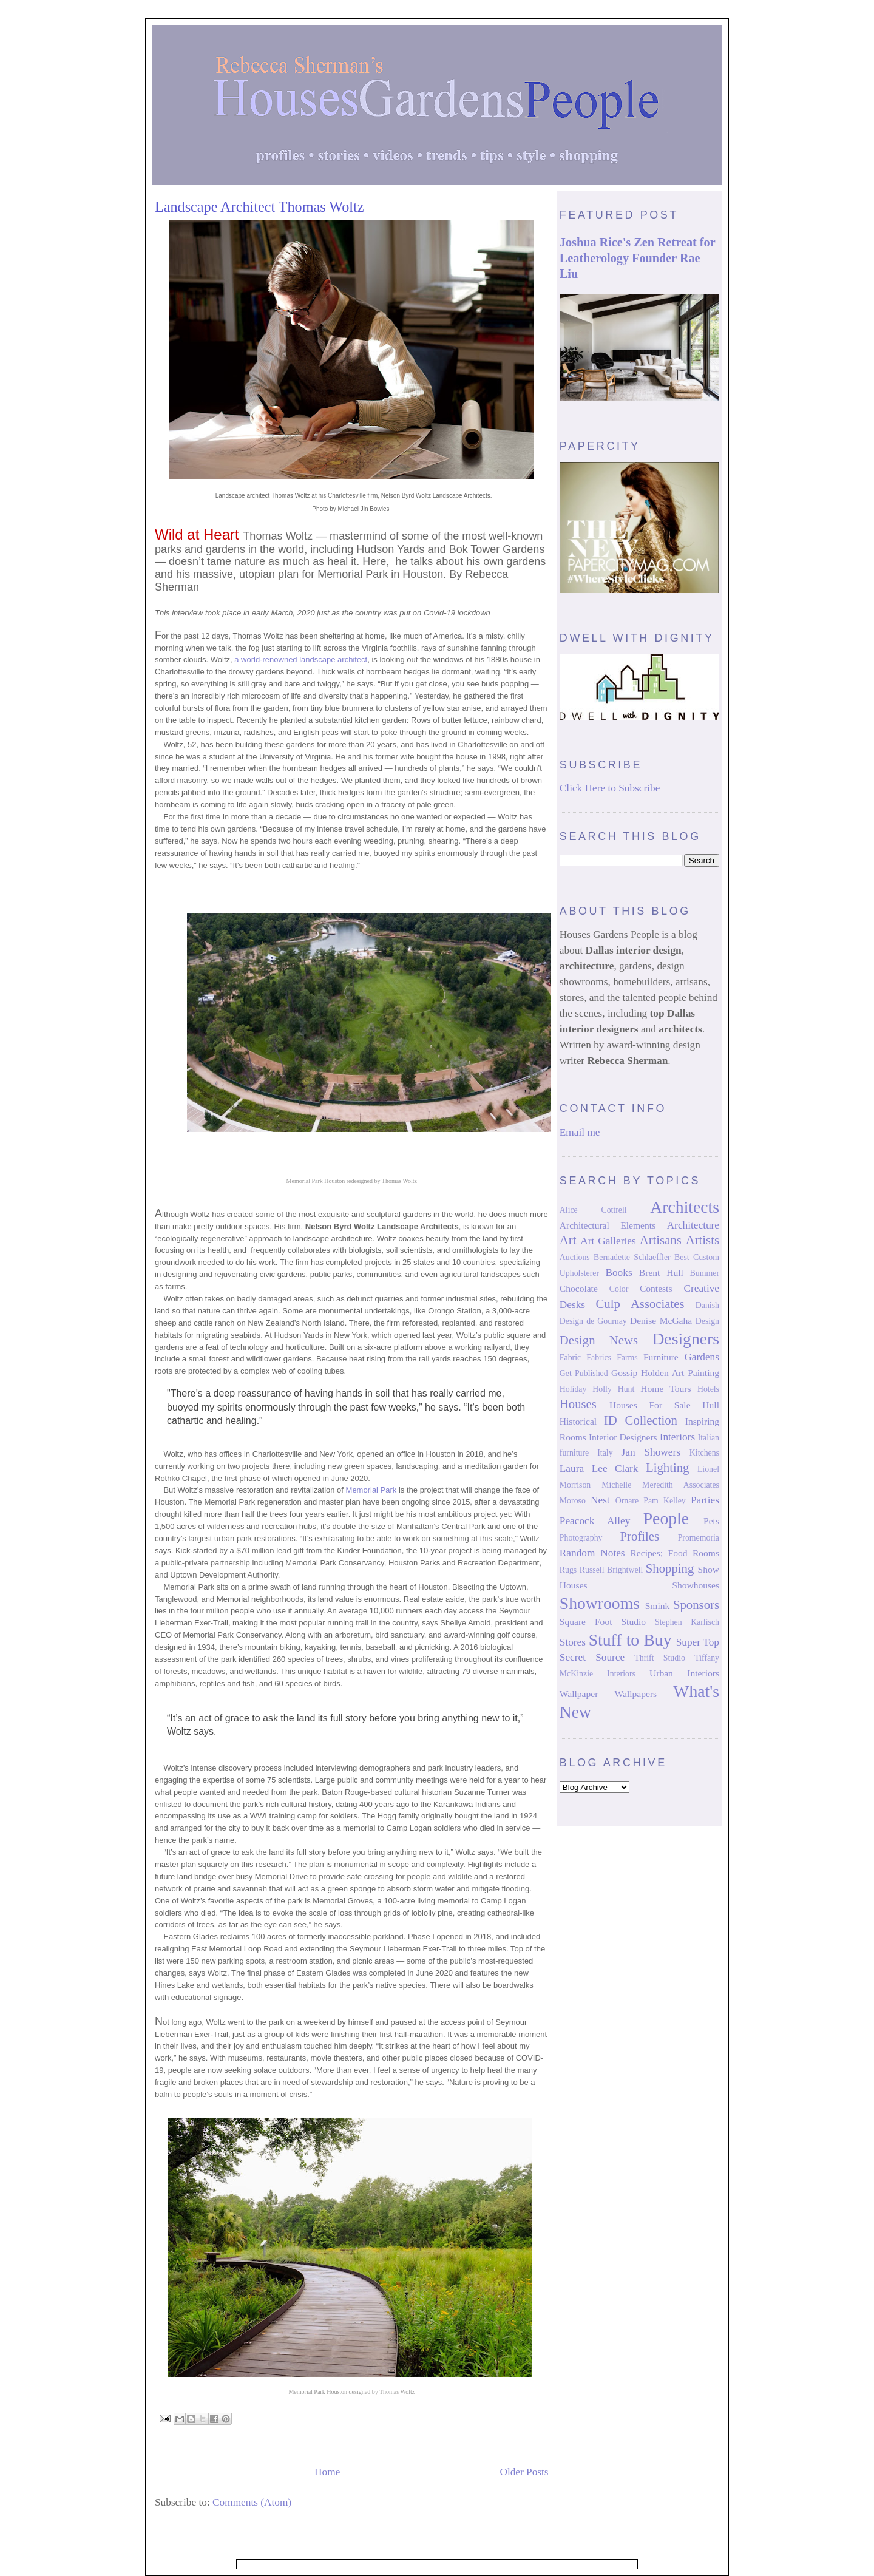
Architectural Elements (608, 1225)
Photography (581, 1537)
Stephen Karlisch (687, 1622)
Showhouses (695, 1585)
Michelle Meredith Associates (660, 1485)
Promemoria (698, 1537)
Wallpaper (579, 1694)
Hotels (708, 1389)
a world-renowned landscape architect (300, 659)
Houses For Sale (650, 1405)
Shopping (670, 1568)
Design (707, 1321)
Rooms (706, 1553)
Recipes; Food (659, 1553)
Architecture (693, 1225)
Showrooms (600, 1603)
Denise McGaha (661, 1320)
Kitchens (704, 1452)
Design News (599, 1340)
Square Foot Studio (603, 1621)
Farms (627, 1357)
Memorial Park (371, 1489)
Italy (604, 1452)
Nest (600, 1500)
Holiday (573, 1389)
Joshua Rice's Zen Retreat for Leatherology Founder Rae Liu (637, 258)
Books (618, 1272)
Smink (657, 1606)
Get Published (584, 1373)
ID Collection (640, 1420)
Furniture (661, 1357)
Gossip (624, 1373)
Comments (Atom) (251, 2502)
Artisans (661, 1240)
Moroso (573, 1500)
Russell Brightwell (611, 1569)
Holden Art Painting (680, 1373)
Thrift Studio (659, 1658)
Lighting (667, 1467)
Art (568, 1240)
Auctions (575, 1257)
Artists (702, 1240)
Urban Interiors (684, 1673)
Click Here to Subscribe (610, 788)
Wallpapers (636, 1694)
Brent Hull (661, 1272)
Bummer (704, 1273)
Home (327, 2472)
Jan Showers (651, 1452)
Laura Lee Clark (599, 1468)
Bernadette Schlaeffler (632, 1257)
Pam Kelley (664, 1500)
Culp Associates (639, 1303)
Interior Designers (623, 1437)
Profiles (639, 1536)
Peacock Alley (595, 1521)
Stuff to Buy (630, 1639)
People (666, 1518)
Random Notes (592, 1553)
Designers (685, 1338)
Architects (684, 1207)
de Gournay (606, 1321)
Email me (580, 1132)
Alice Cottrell (593, 1210)
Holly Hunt (613, 1389)
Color (619, 1288)
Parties (705, 1500)
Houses (578, 1404)
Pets (711, 1521)
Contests (656, 1288)
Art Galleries (607, 1241)
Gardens (701, 1357)
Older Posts (524, 2472)
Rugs (568, 1569)
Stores (573, 1642)
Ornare (627, 1500)
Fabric (570, 1357)
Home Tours (665, 1388)
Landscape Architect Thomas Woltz (259, 206)
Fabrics (598, 1357)
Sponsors (696, 1605)
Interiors (678, 1437)
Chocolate (579, 1288)
